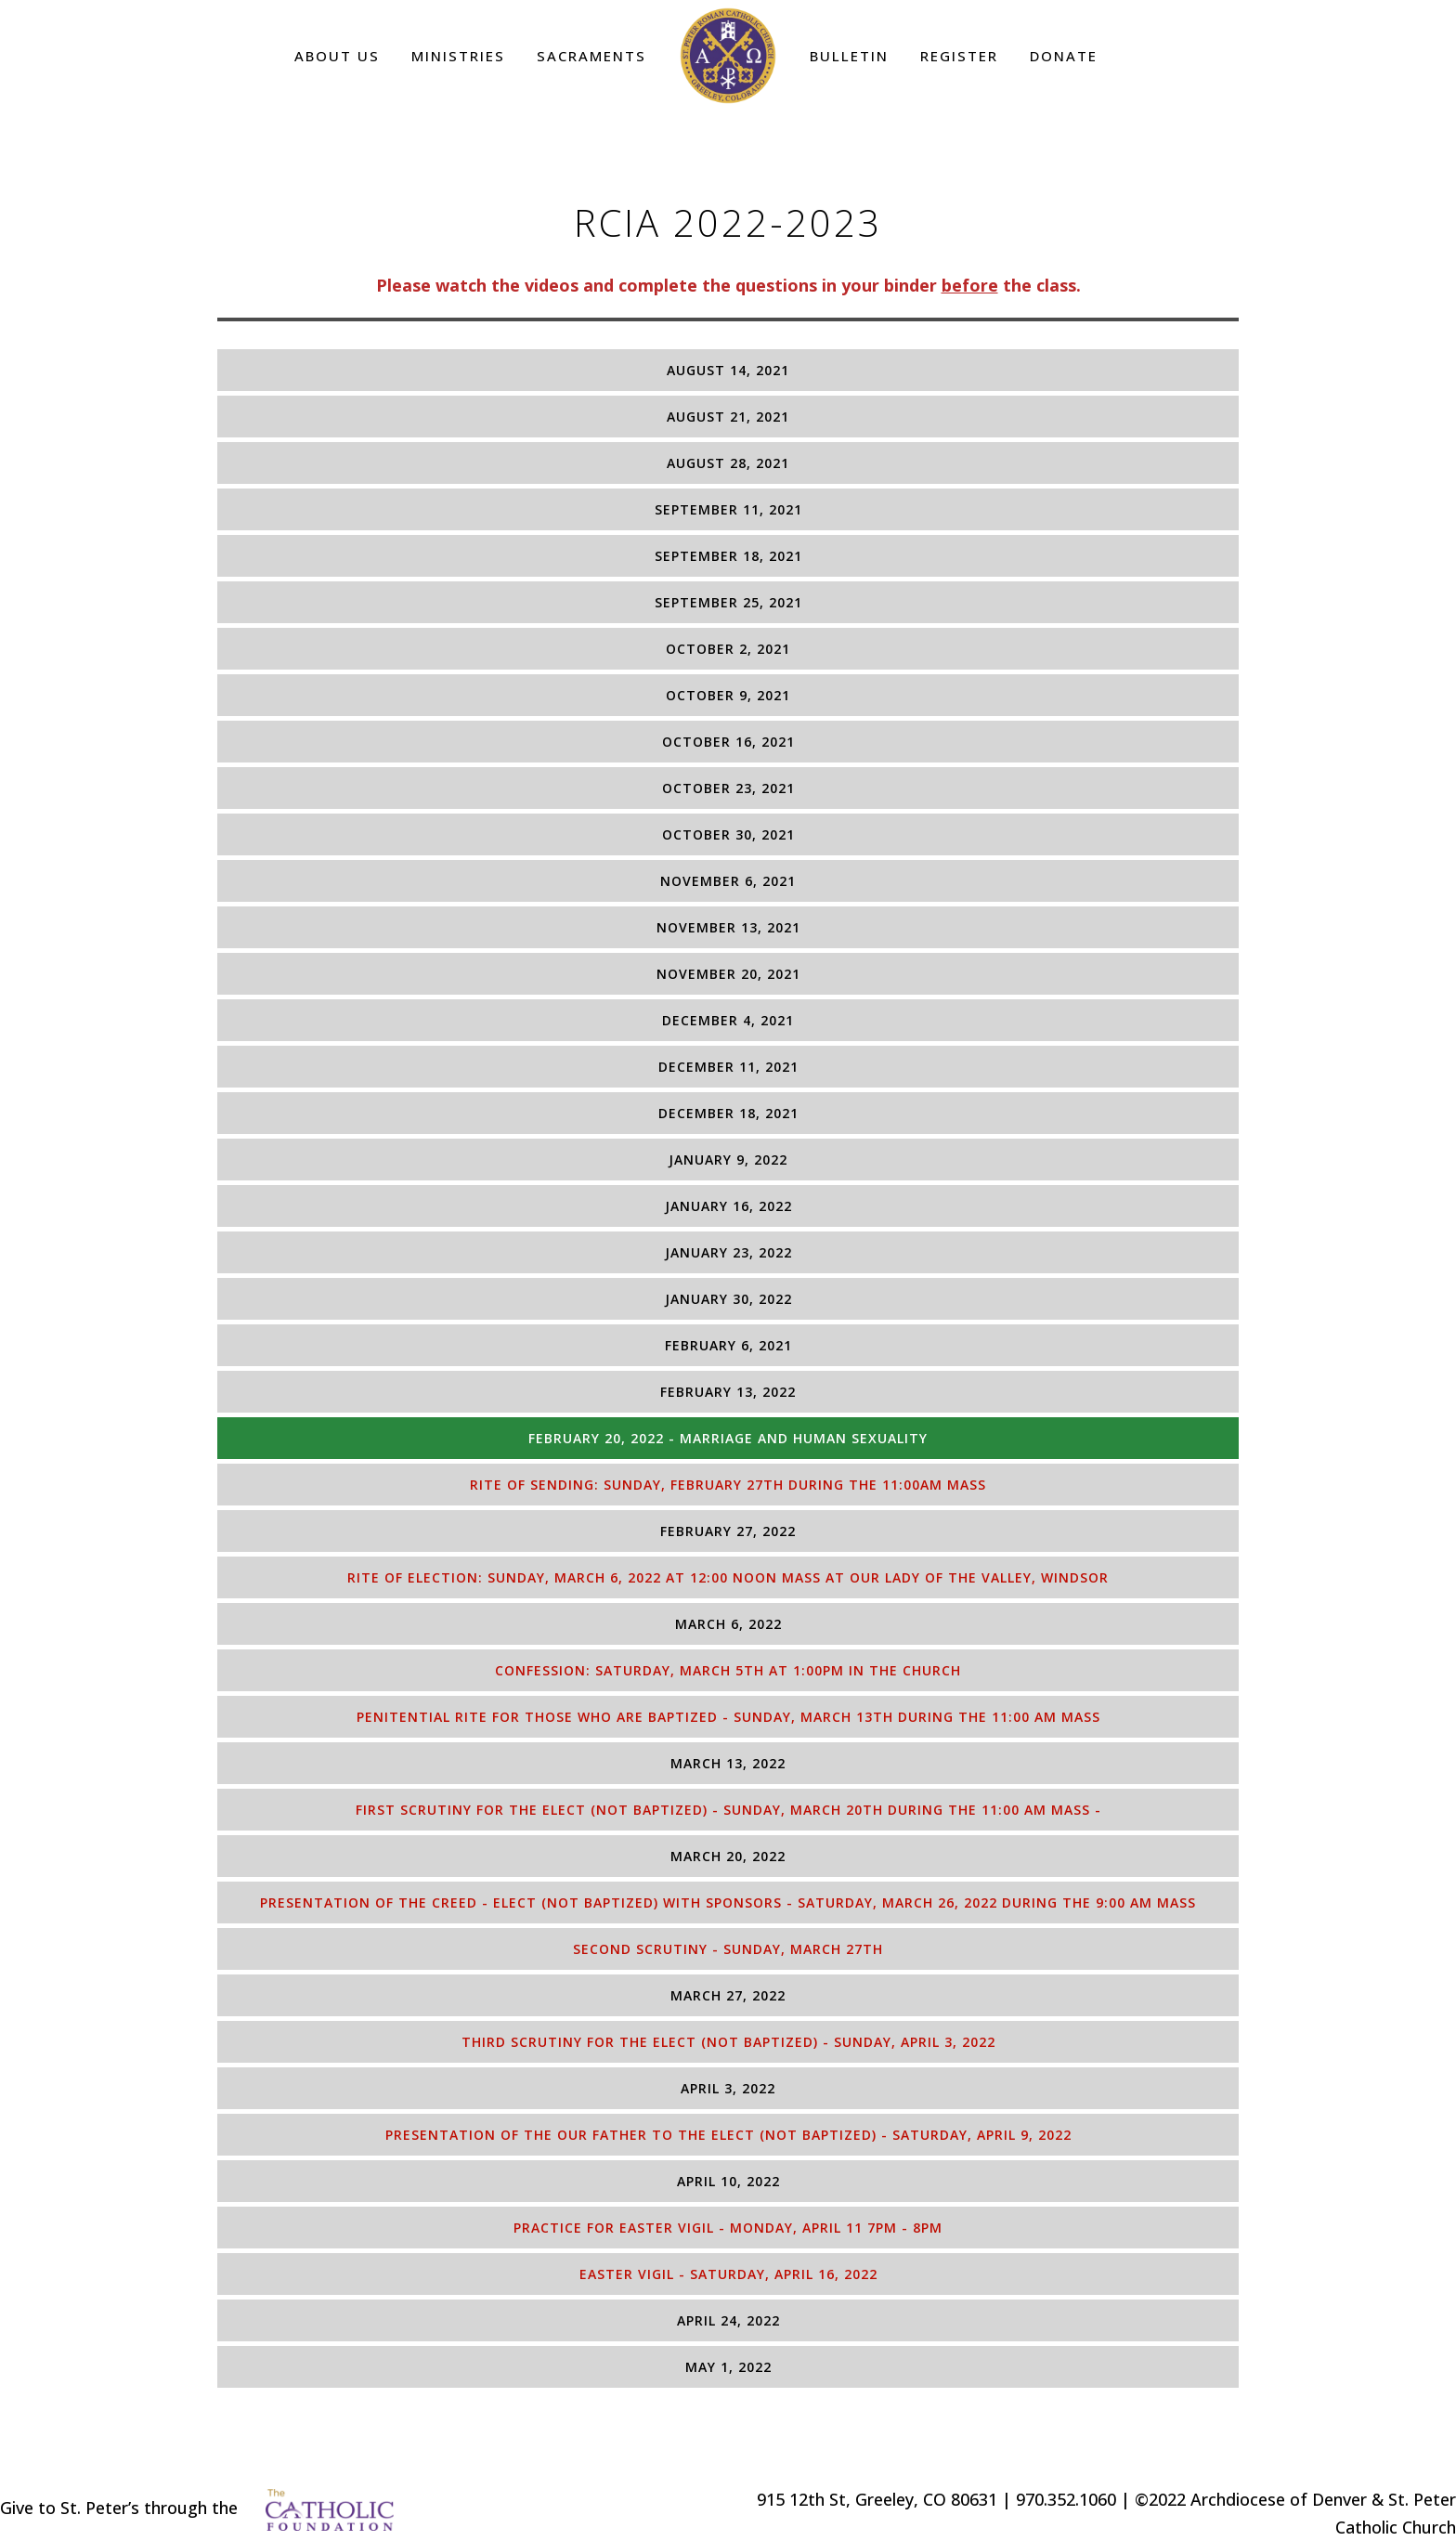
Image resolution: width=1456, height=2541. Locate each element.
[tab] (728, 370)
